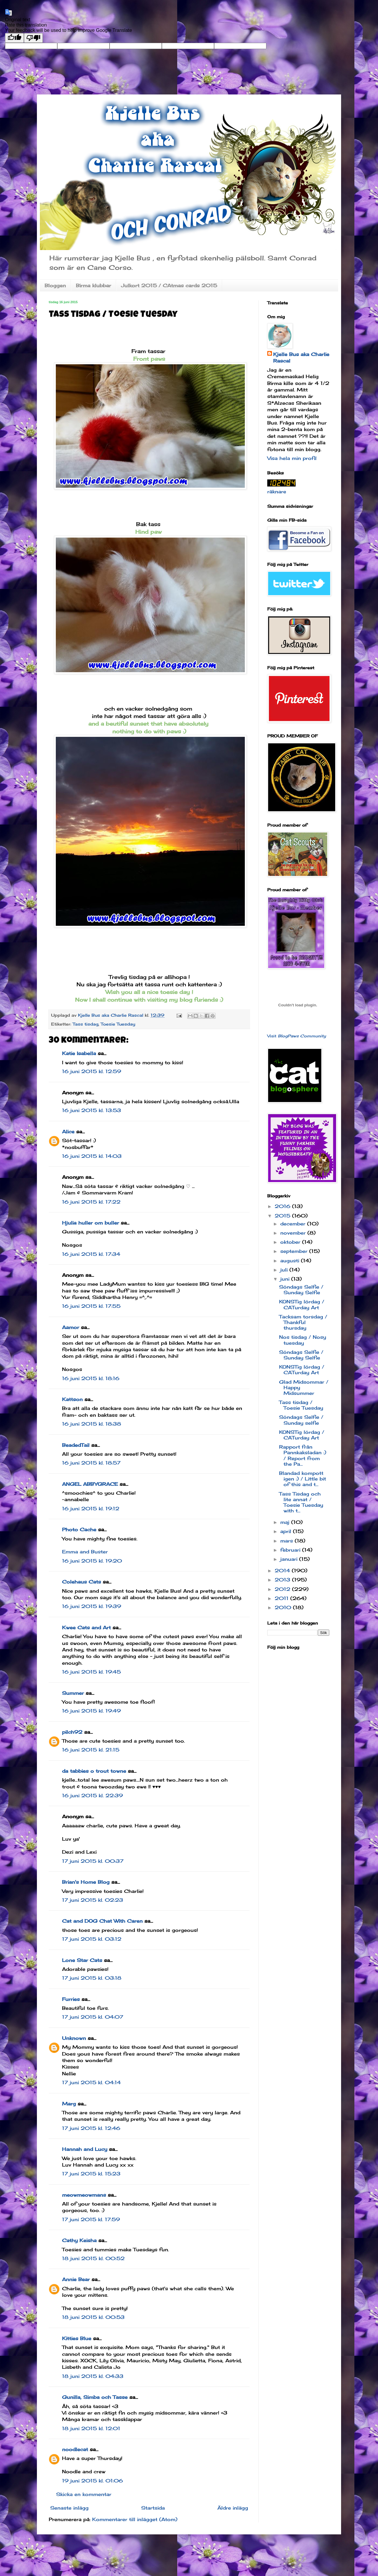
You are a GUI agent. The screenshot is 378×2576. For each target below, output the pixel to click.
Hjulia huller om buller (90, 1223)
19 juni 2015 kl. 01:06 (92, 2481)
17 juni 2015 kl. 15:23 (91, 2174)
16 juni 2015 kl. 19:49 (91, 1711)
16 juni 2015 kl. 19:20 (92, 1561)
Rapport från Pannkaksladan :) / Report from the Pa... (302, 1455)
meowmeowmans (84, 2195)
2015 (283, 1216)
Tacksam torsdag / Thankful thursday (303, 1322)
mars (287, 1541)
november (293, 1233)
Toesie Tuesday (118, 1023)
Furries (71, 1999)
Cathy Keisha (79, 2240)
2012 (283, 1589)
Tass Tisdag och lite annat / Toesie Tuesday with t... (301, 1502)
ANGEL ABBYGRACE (90, 1484)
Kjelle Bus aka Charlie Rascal (301, 357)
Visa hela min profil (292, 458)
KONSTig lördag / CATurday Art (301, 1304)
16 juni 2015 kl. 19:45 (91, 1672)
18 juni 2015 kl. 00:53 (93, 2317)
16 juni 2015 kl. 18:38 (91, 1424)
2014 (283, 1570)
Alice (68, 1131)
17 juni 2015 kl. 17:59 (91, 2219)
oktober (291, 1242)
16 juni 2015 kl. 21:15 (90, 1750)
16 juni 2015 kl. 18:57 (91, 1463)
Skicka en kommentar (83, 2494)
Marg (69, 2104)
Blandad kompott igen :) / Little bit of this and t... (302, 1478)
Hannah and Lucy (84, 2149)
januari (289, 1559)
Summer (73, 1693)
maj (285, 1522)
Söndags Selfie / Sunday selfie (301, 1420)
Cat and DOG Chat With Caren (102, 1921)
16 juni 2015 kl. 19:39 (91, 1606)
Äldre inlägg (232, 2508)
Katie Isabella (79, 1053)
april (286, 1531)
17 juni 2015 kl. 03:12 (91, 1939)
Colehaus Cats (81, 1582)
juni (285, 1279)
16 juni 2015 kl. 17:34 (91, 1254)
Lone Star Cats (82, 1960)
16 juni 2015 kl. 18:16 (90, 1378)
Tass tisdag (85, 1023)
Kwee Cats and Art (86, 1627)
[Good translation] (14, 38)
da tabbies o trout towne (94, 1771)
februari (291, 1550)
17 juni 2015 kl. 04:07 (92, 2017)
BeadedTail (75, 1445)
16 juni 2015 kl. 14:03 (92, 1156)
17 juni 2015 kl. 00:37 (92, 1861)
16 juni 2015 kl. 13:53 (91, 1110)
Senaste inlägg (69, 2508)
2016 (283, 1206)
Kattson (72, 1399)
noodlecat (75, 2449)
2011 (282, 1598)
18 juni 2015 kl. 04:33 (92, 2376)
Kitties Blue (76, 2338)
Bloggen (55, 285)
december (293, 1224)
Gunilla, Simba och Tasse (95, 2397)
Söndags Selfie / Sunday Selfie (301, 1289)
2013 (283, 1580)
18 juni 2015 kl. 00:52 (93, 2258)
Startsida (153, 2508)
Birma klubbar (93, 285)
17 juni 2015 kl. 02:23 (92, 1900)
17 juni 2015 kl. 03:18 (91, 1978)
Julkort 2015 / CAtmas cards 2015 (169, 285)
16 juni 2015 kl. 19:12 (90, 1508)
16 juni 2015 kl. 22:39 (92, 1795)
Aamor (70, 1327)
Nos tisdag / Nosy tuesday (302, 1340)
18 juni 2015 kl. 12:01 (91, 2428)
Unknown (74, 2038)
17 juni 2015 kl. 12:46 (91, 2128)
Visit (296, 1036)
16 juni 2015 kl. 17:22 (91, 1202)
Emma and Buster (85, 1552)
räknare (276, 491)
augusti (290, 1260)
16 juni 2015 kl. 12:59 (91, 1071)
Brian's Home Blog (86, 1882)
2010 (284, 1607)
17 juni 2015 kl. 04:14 (91, 2082)
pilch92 (72, 1732)
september (294, 1251)
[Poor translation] (33, 38)
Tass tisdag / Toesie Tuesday (301, 1405)
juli (284, 1270)
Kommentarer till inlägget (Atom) (134, 2519)
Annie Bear (76, 2279)
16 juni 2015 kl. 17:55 (91, 1306)
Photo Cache (79, 1529)
